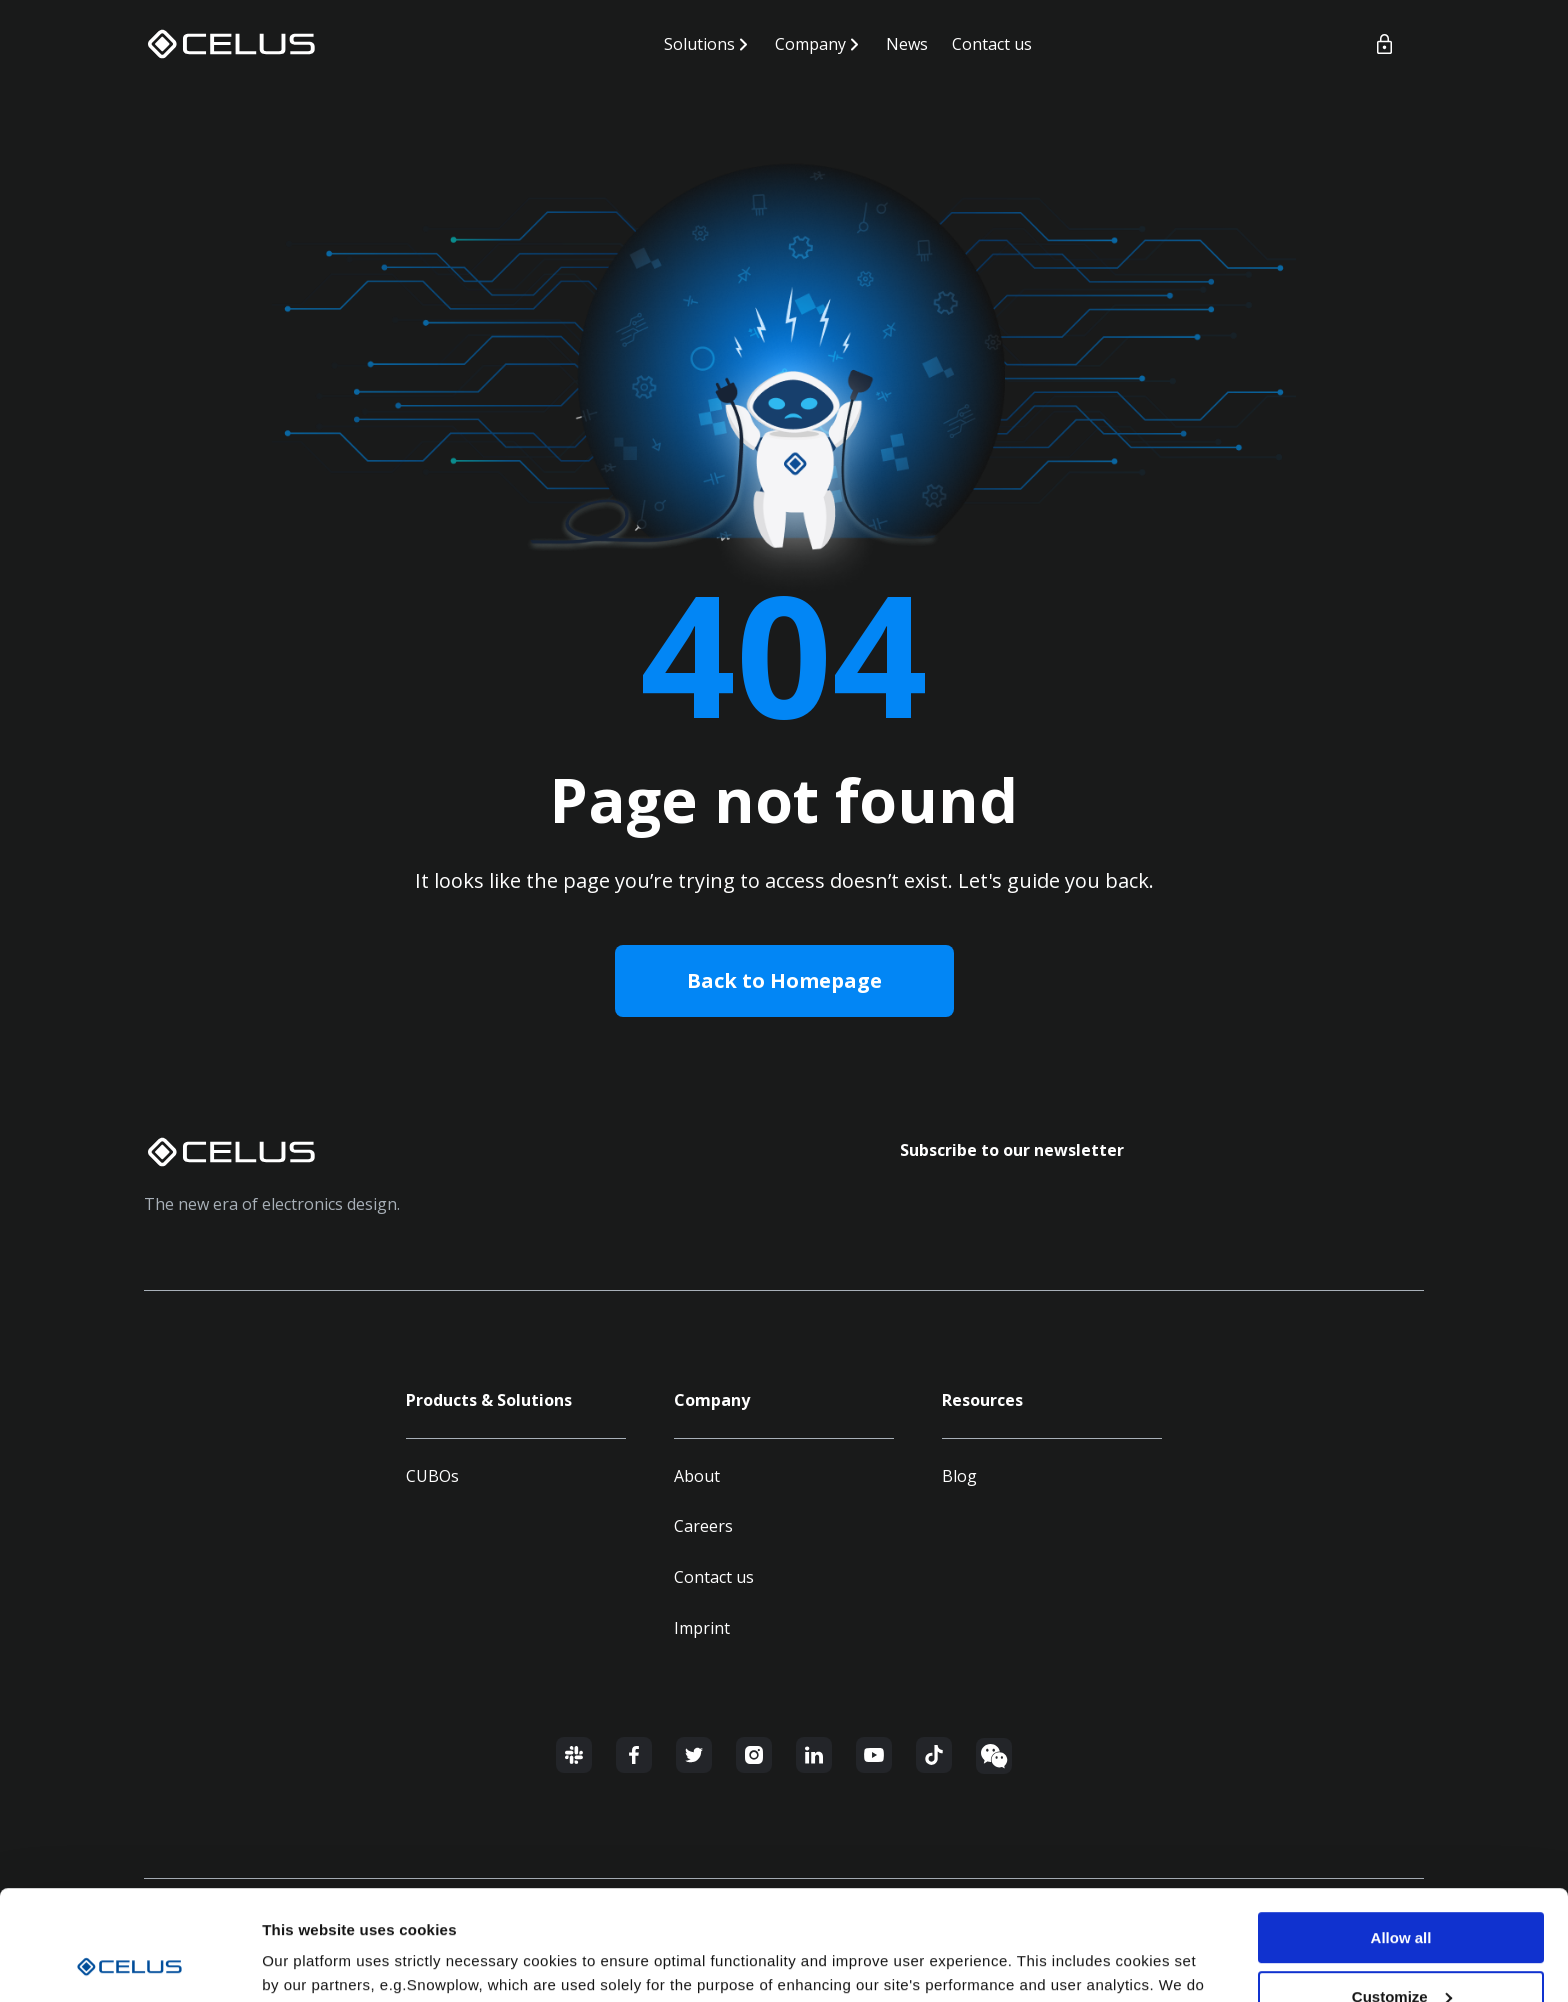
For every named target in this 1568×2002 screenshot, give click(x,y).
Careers (703, 1526)
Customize (1402, 1893)
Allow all (1401, 1834)
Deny (1401, 1952)
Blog (959, 1476)
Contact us (992, 44)
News (907, 44)
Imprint (702, 1628)
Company (810, 44)
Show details (308, 1961)
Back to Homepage (784, 980)
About (697, 1476)
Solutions (699, 44)
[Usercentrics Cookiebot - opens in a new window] (129, 1963)
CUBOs (432, 1476)
